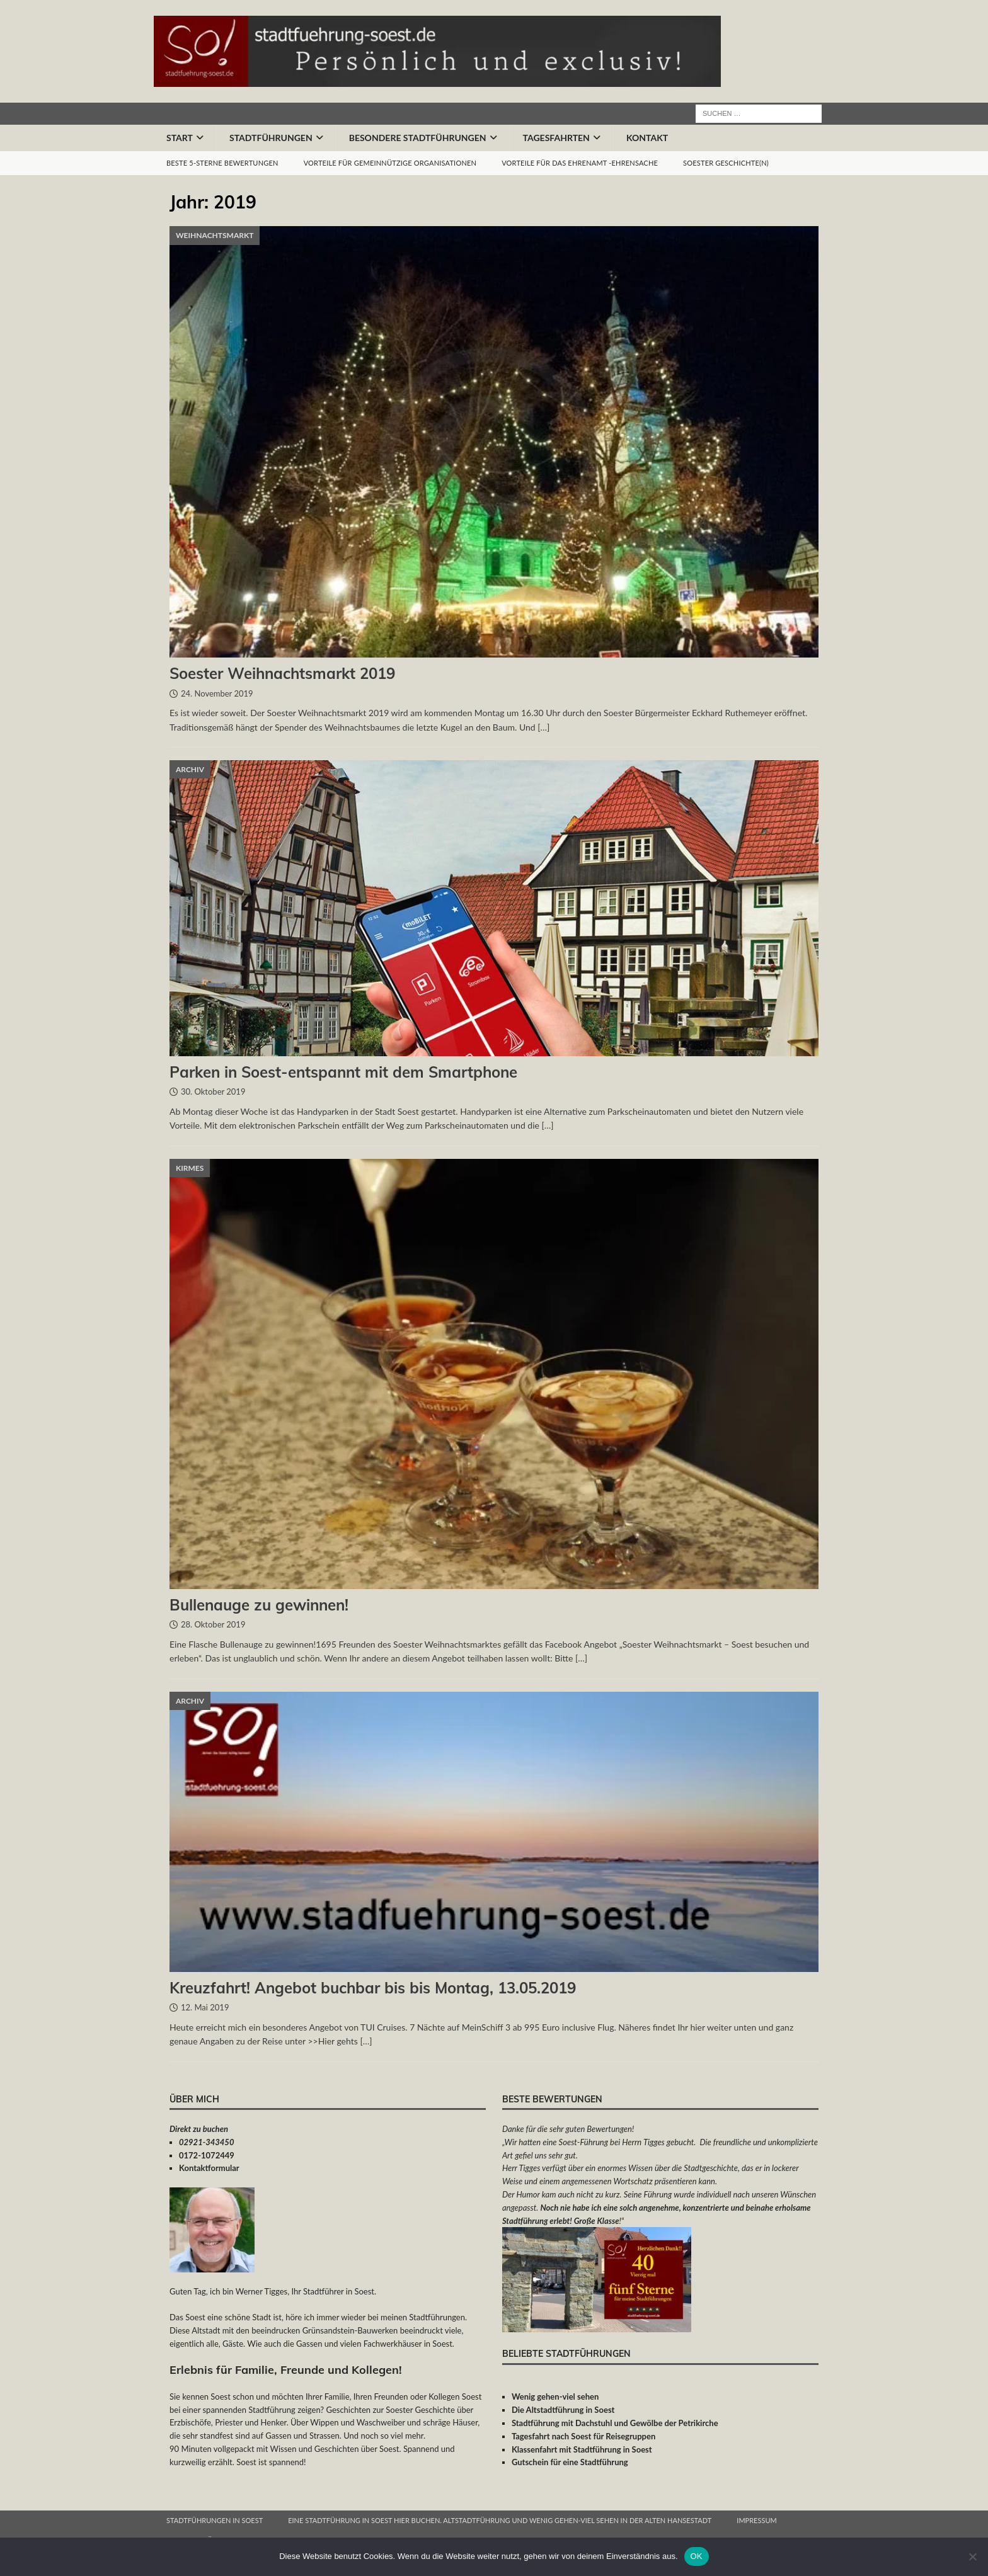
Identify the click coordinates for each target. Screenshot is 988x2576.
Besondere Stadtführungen (417, 137)
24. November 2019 (217, 693)
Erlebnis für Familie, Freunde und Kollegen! (285, 2369)
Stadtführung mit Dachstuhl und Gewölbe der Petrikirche (615, 2423)
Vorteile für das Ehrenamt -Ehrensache (580, 163)
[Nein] (972, 2556)
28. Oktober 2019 (213, 1624)
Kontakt (647, 137)
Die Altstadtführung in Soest (563, 2410)
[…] (543, 727)
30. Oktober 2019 (213, 1091)
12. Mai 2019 (205, 2007)
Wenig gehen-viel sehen (555, 2396)
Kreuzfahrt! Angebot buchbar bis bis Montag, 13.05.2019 (372, 1987)
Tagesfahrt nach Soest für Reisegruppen (583, 2436)
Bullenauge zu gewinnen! (258, 1604)
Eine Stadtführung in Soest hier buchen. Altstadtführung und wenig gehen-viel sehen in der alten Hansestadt (499, 2520)
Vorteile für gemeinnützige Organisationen (390, 163)
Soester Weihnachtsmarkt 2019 (282, 673)
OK (697, 2556)
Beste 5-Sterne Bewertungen (222, 163)
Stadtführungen (271, 137)
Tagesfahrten (556, 137)
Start (179, 137)
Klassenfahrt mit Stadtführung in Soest (582, 2449)
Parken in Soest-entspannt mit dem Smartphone (343, 1072)
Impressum (756, 2520)
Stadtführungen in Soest (214, 2520)
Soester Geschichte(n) (726, 163)
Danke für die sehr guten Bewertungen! (568, 2129)
